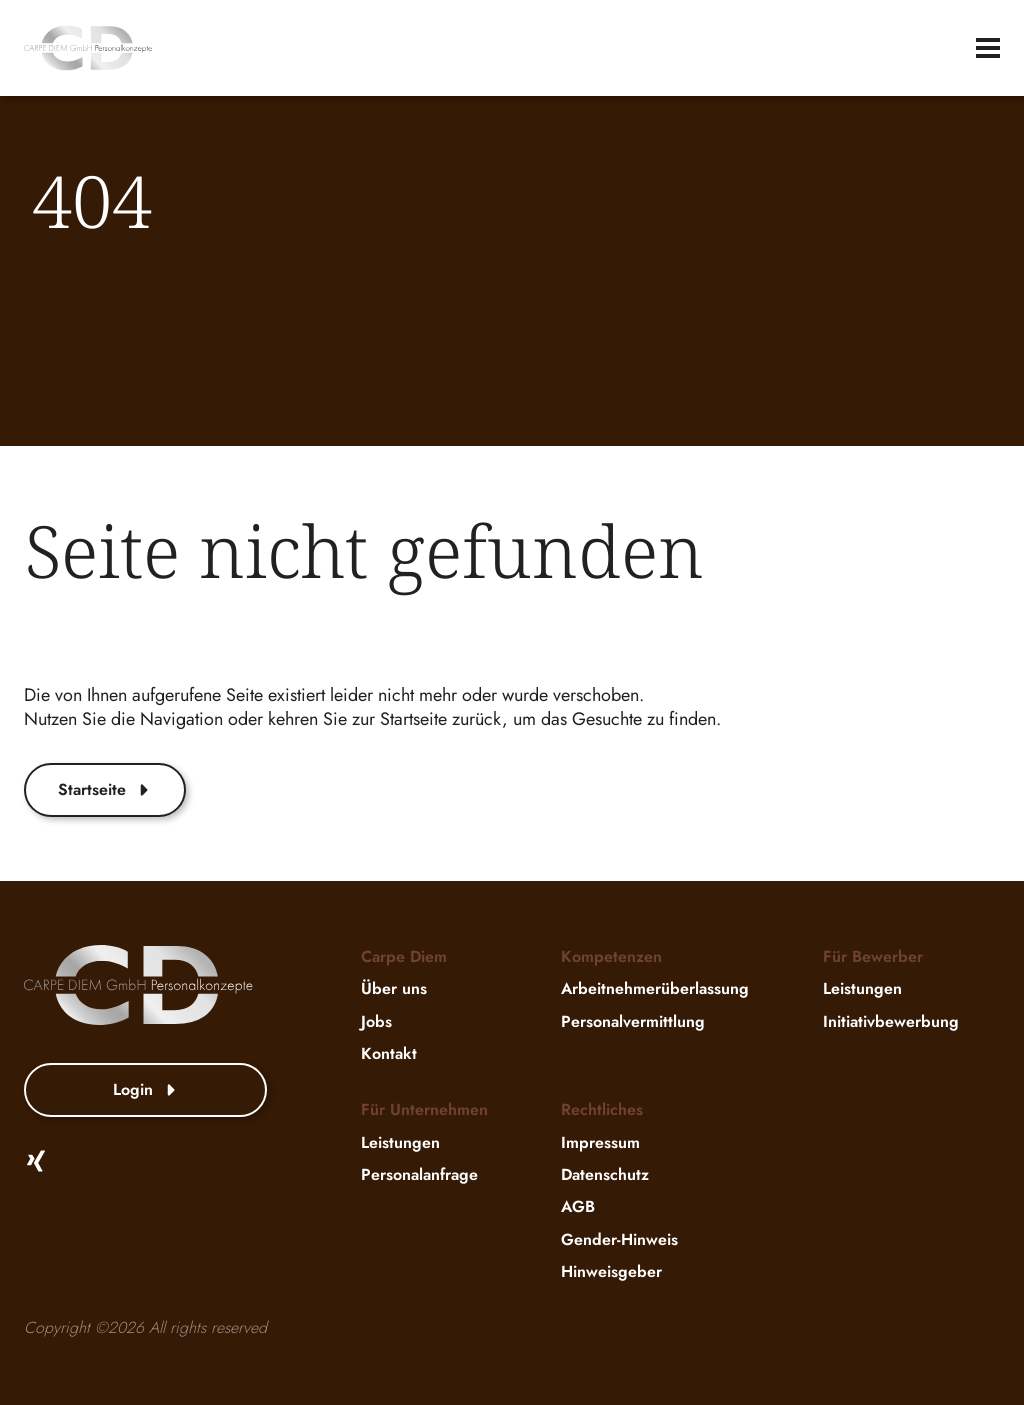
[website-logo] (88, 48)
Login (146, 1089)
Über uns (394, 989)
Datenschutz (605, 1174)
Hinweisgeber (611, 1271)
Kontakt (389, 1053)
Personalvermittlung (633, 1021)
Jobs (376, 1021)
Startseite (105, 789)
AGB (578, 1207)
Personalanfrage (419, 1174)
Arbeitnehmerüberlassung (655, 989)
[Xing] (36, 1161)
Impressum (600, 1142)
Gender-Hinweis (619, 1239)
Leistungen (862, 989)
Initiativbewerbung (891, 1021)
